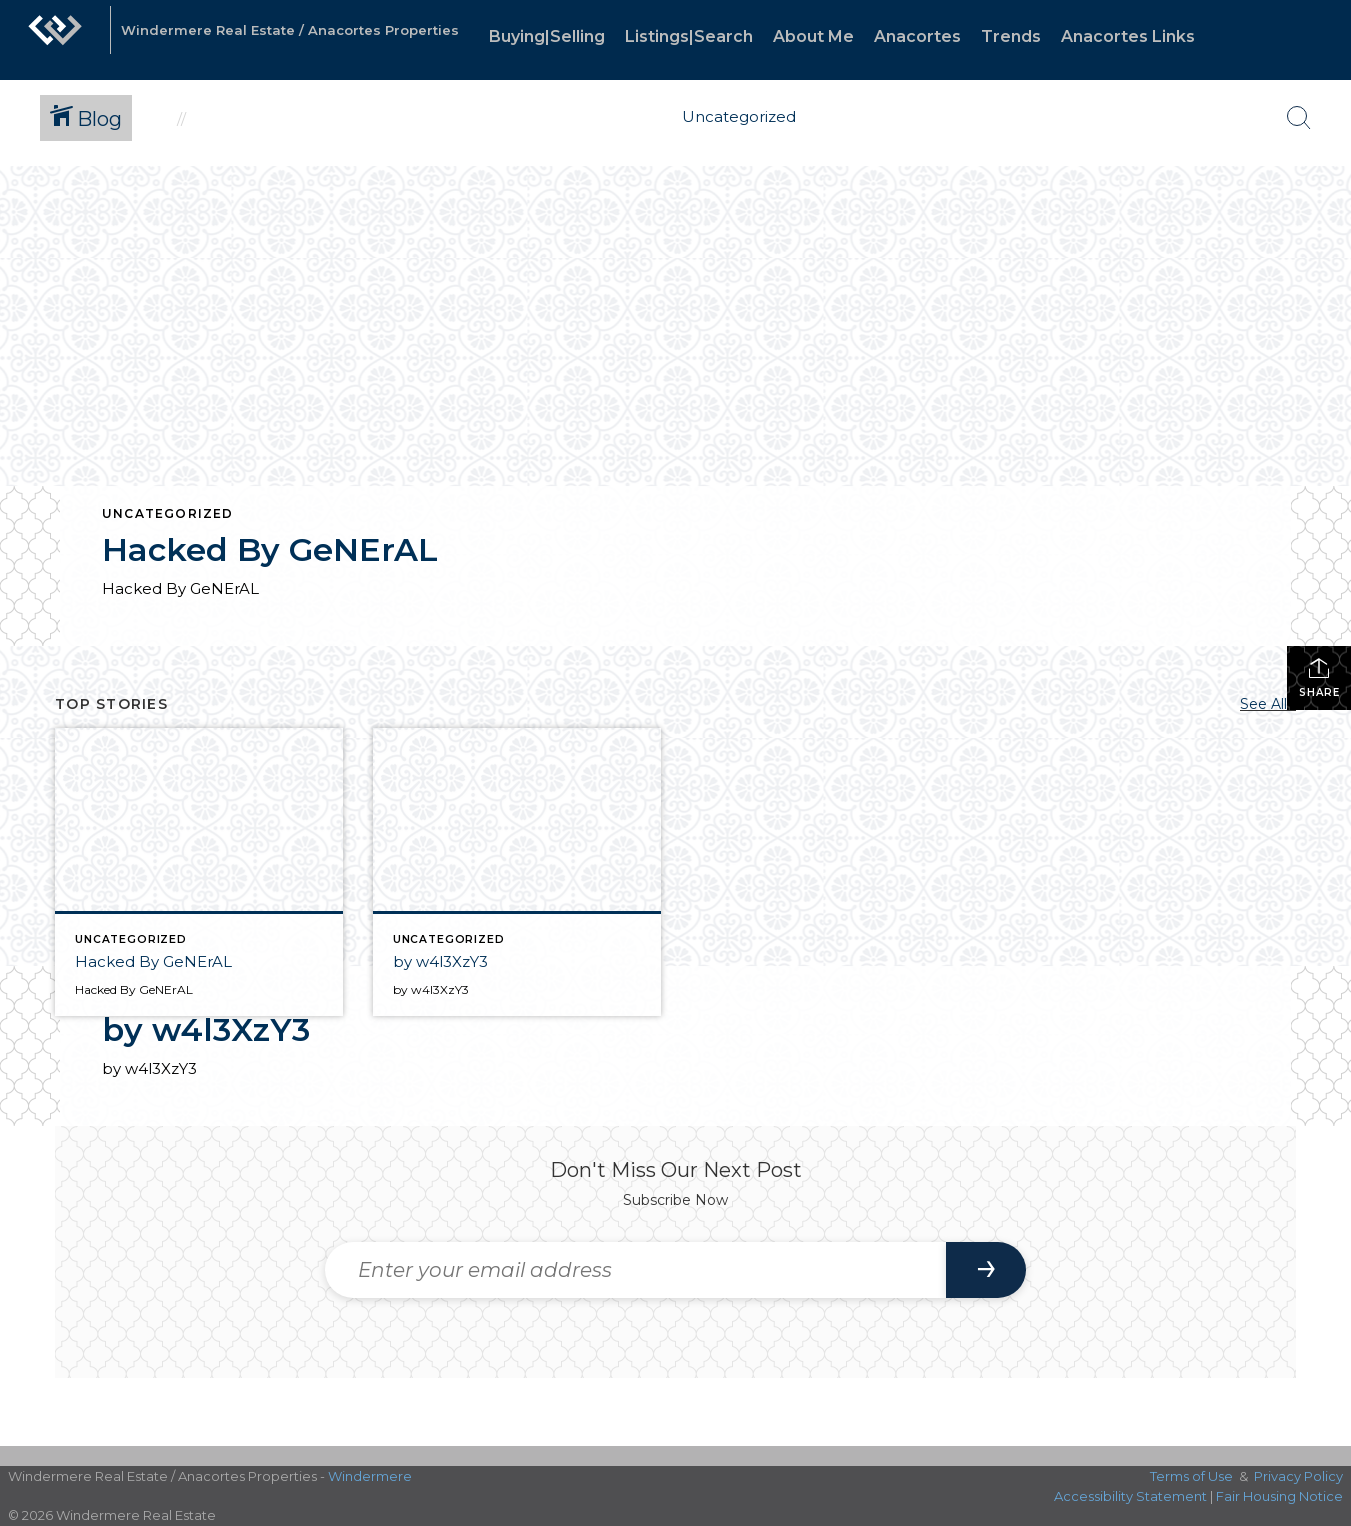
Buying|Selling (547, 36)
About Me (813, 36)
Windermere (370, 1476)
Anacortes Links (1128, 36)
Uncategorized (168, 513)
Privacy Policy (1298, 1476)
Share (1319, 677)
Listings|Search (689, 36)
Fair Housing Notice (1279, 1496)
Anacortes (917, 36)
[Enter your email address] (635, 1270)
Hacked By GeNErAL (270, 549)
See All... (1268, 704)
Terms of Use (1191, 1476)
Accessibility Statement (1130, 1496)
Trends (1011, 36)
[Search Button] (1299, 118)
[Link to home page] (55, 40)
